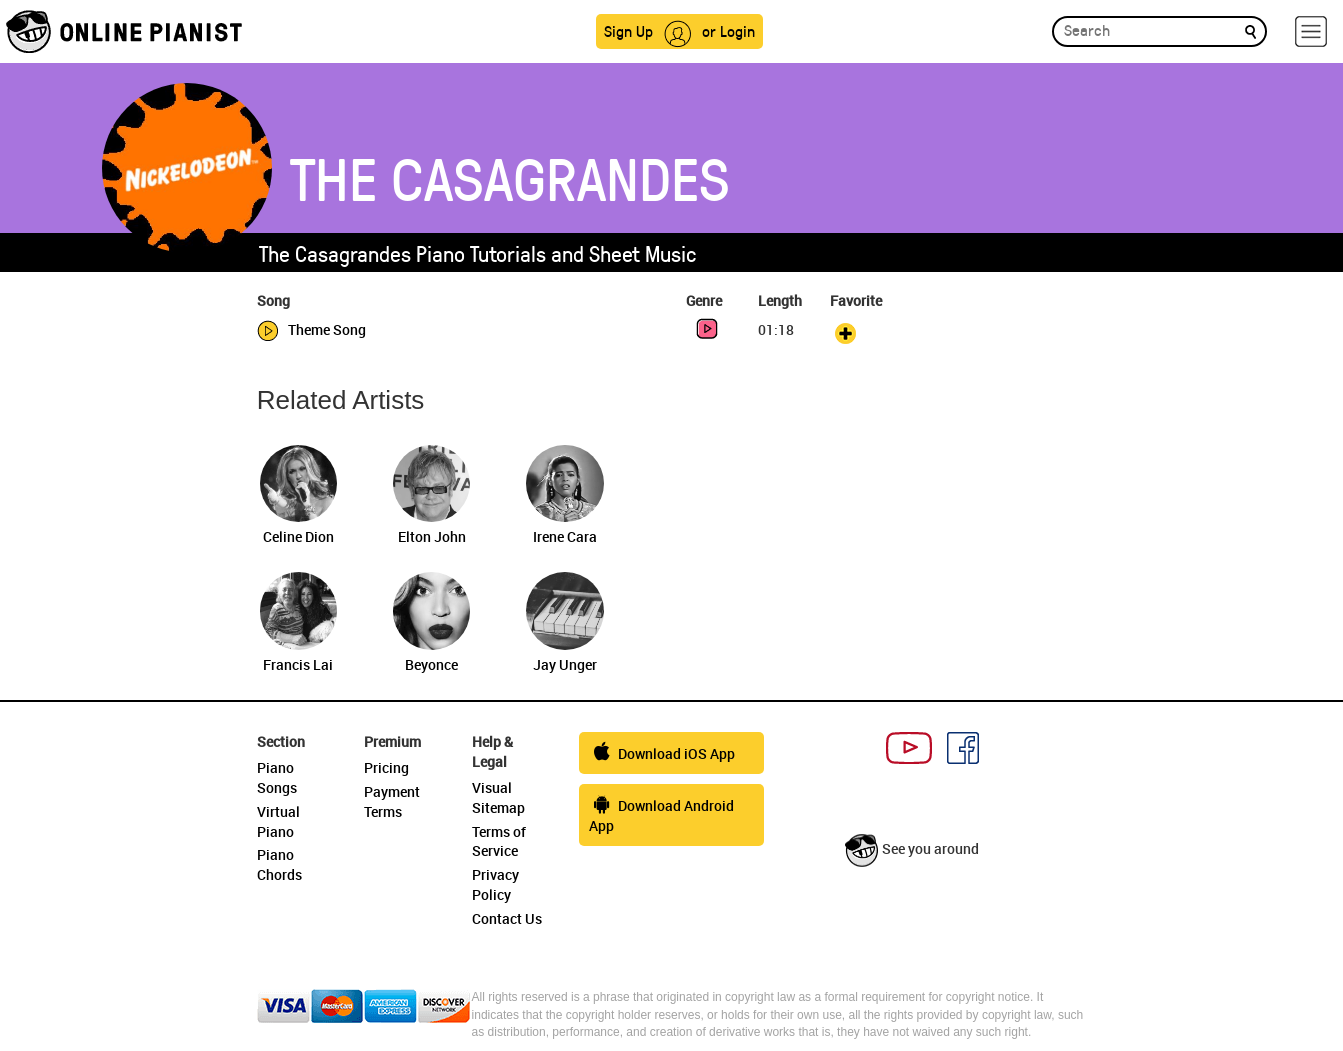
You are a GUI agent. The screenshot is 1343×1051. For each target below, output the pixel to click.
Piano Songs (277, 777)
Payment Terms (392, 801)
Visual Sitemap (498, 797)
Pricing (386, 767)
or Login (728, 30)
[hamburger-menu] (1311, 31)
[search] (1250, 30)
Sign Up (628, 30)
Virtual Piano (278, 821)
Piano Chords (279, 864)
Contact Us (507, 918)
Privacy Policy (495, 884)
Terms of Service (499, 841)
